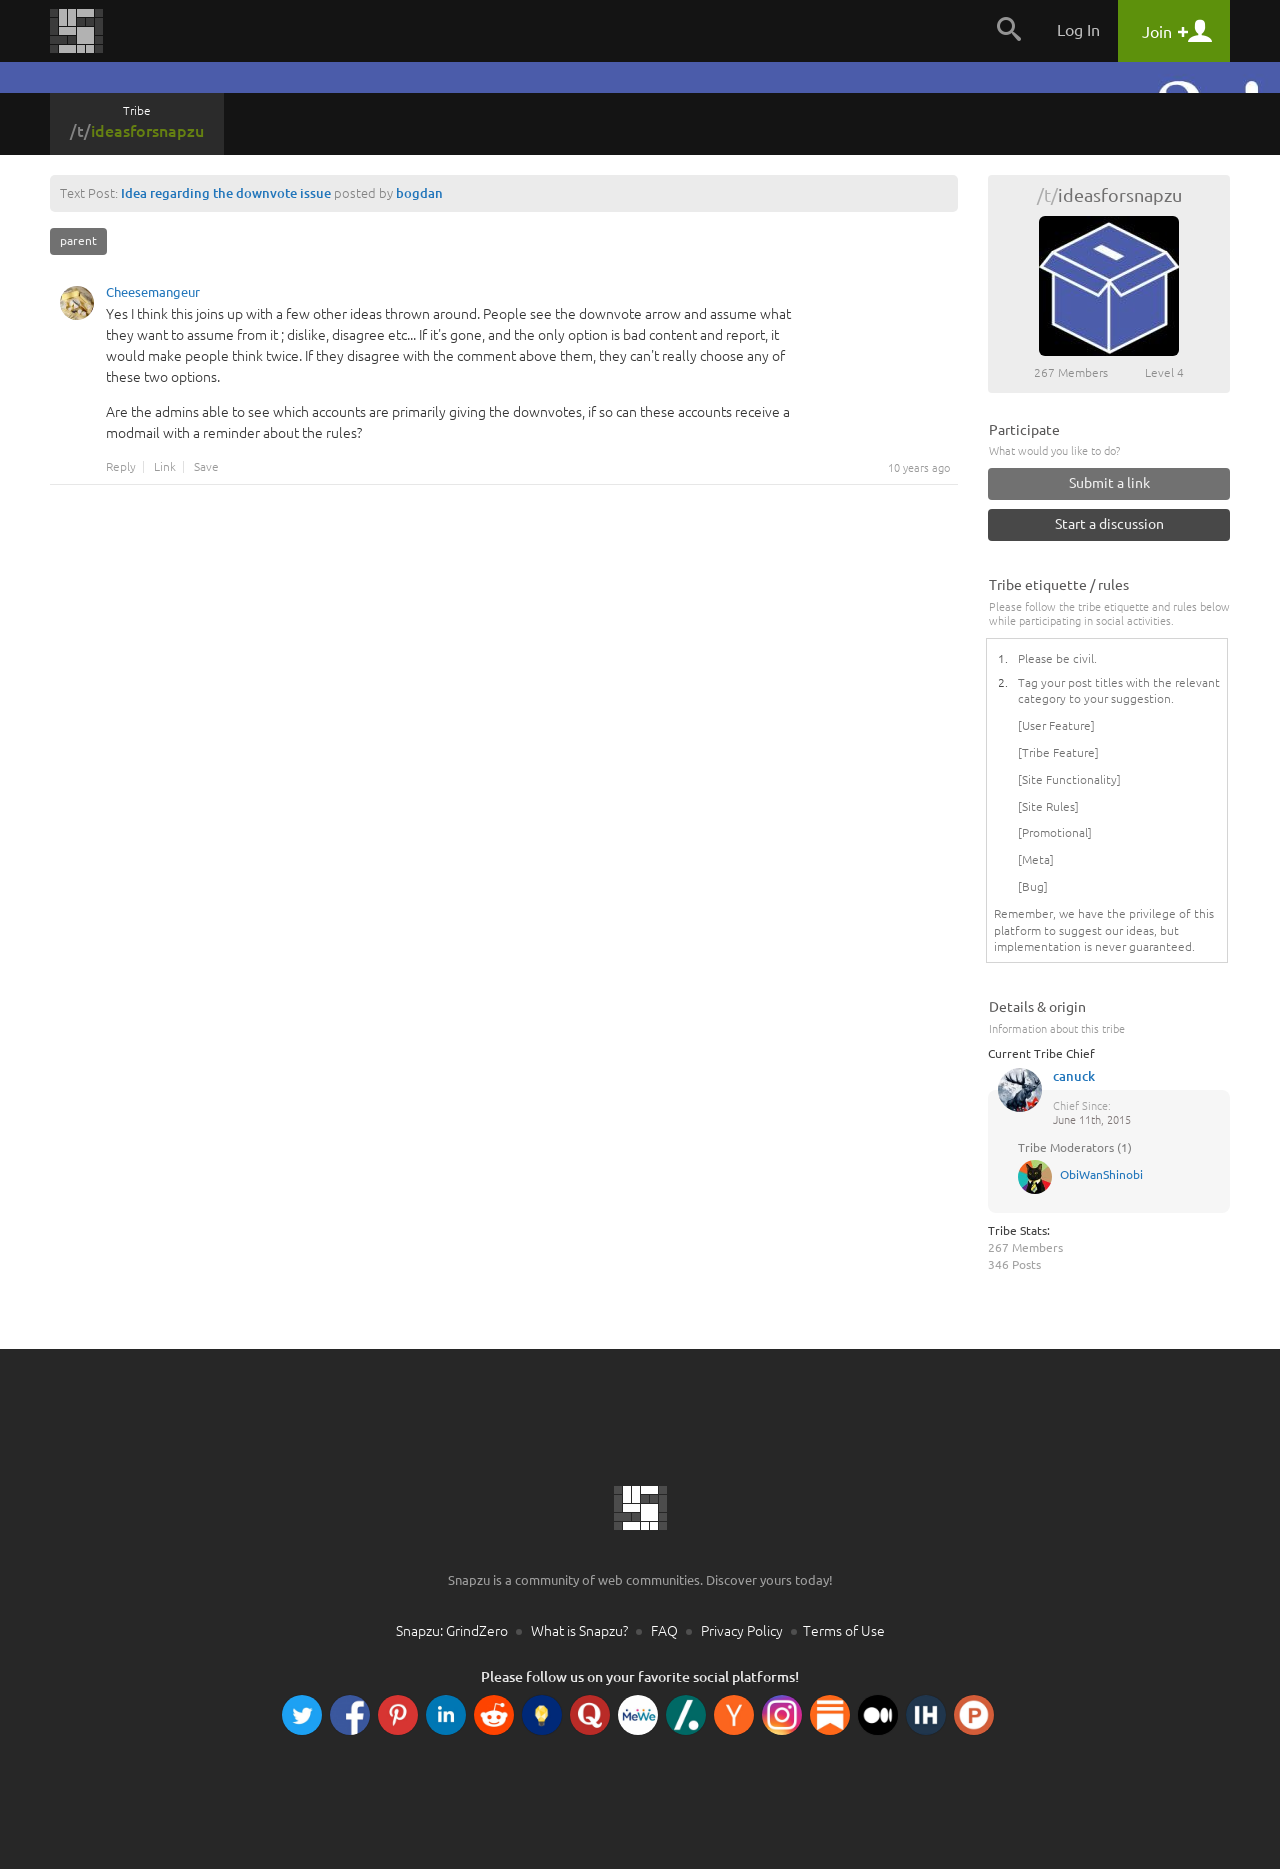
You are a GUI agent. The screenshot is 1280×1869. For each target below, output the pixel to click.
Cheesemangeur (153, 295)
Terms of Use (844, 1631)
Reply (121, 467)
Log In (1078, 30)
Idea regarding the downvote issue (226, 193)
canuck (1074, 1076)
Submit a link (1109, 483)
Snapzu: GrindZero (452, 1631)
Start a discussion (1109, 524)
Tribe (137, 122)
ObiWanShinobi (1101, 1174)
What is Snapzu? (579, 1631)
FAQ (664, 1631)
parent (78, 240)
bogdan (419, 193)
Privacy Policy (742, 1631)
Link (165, 467)
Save (206, 467)
